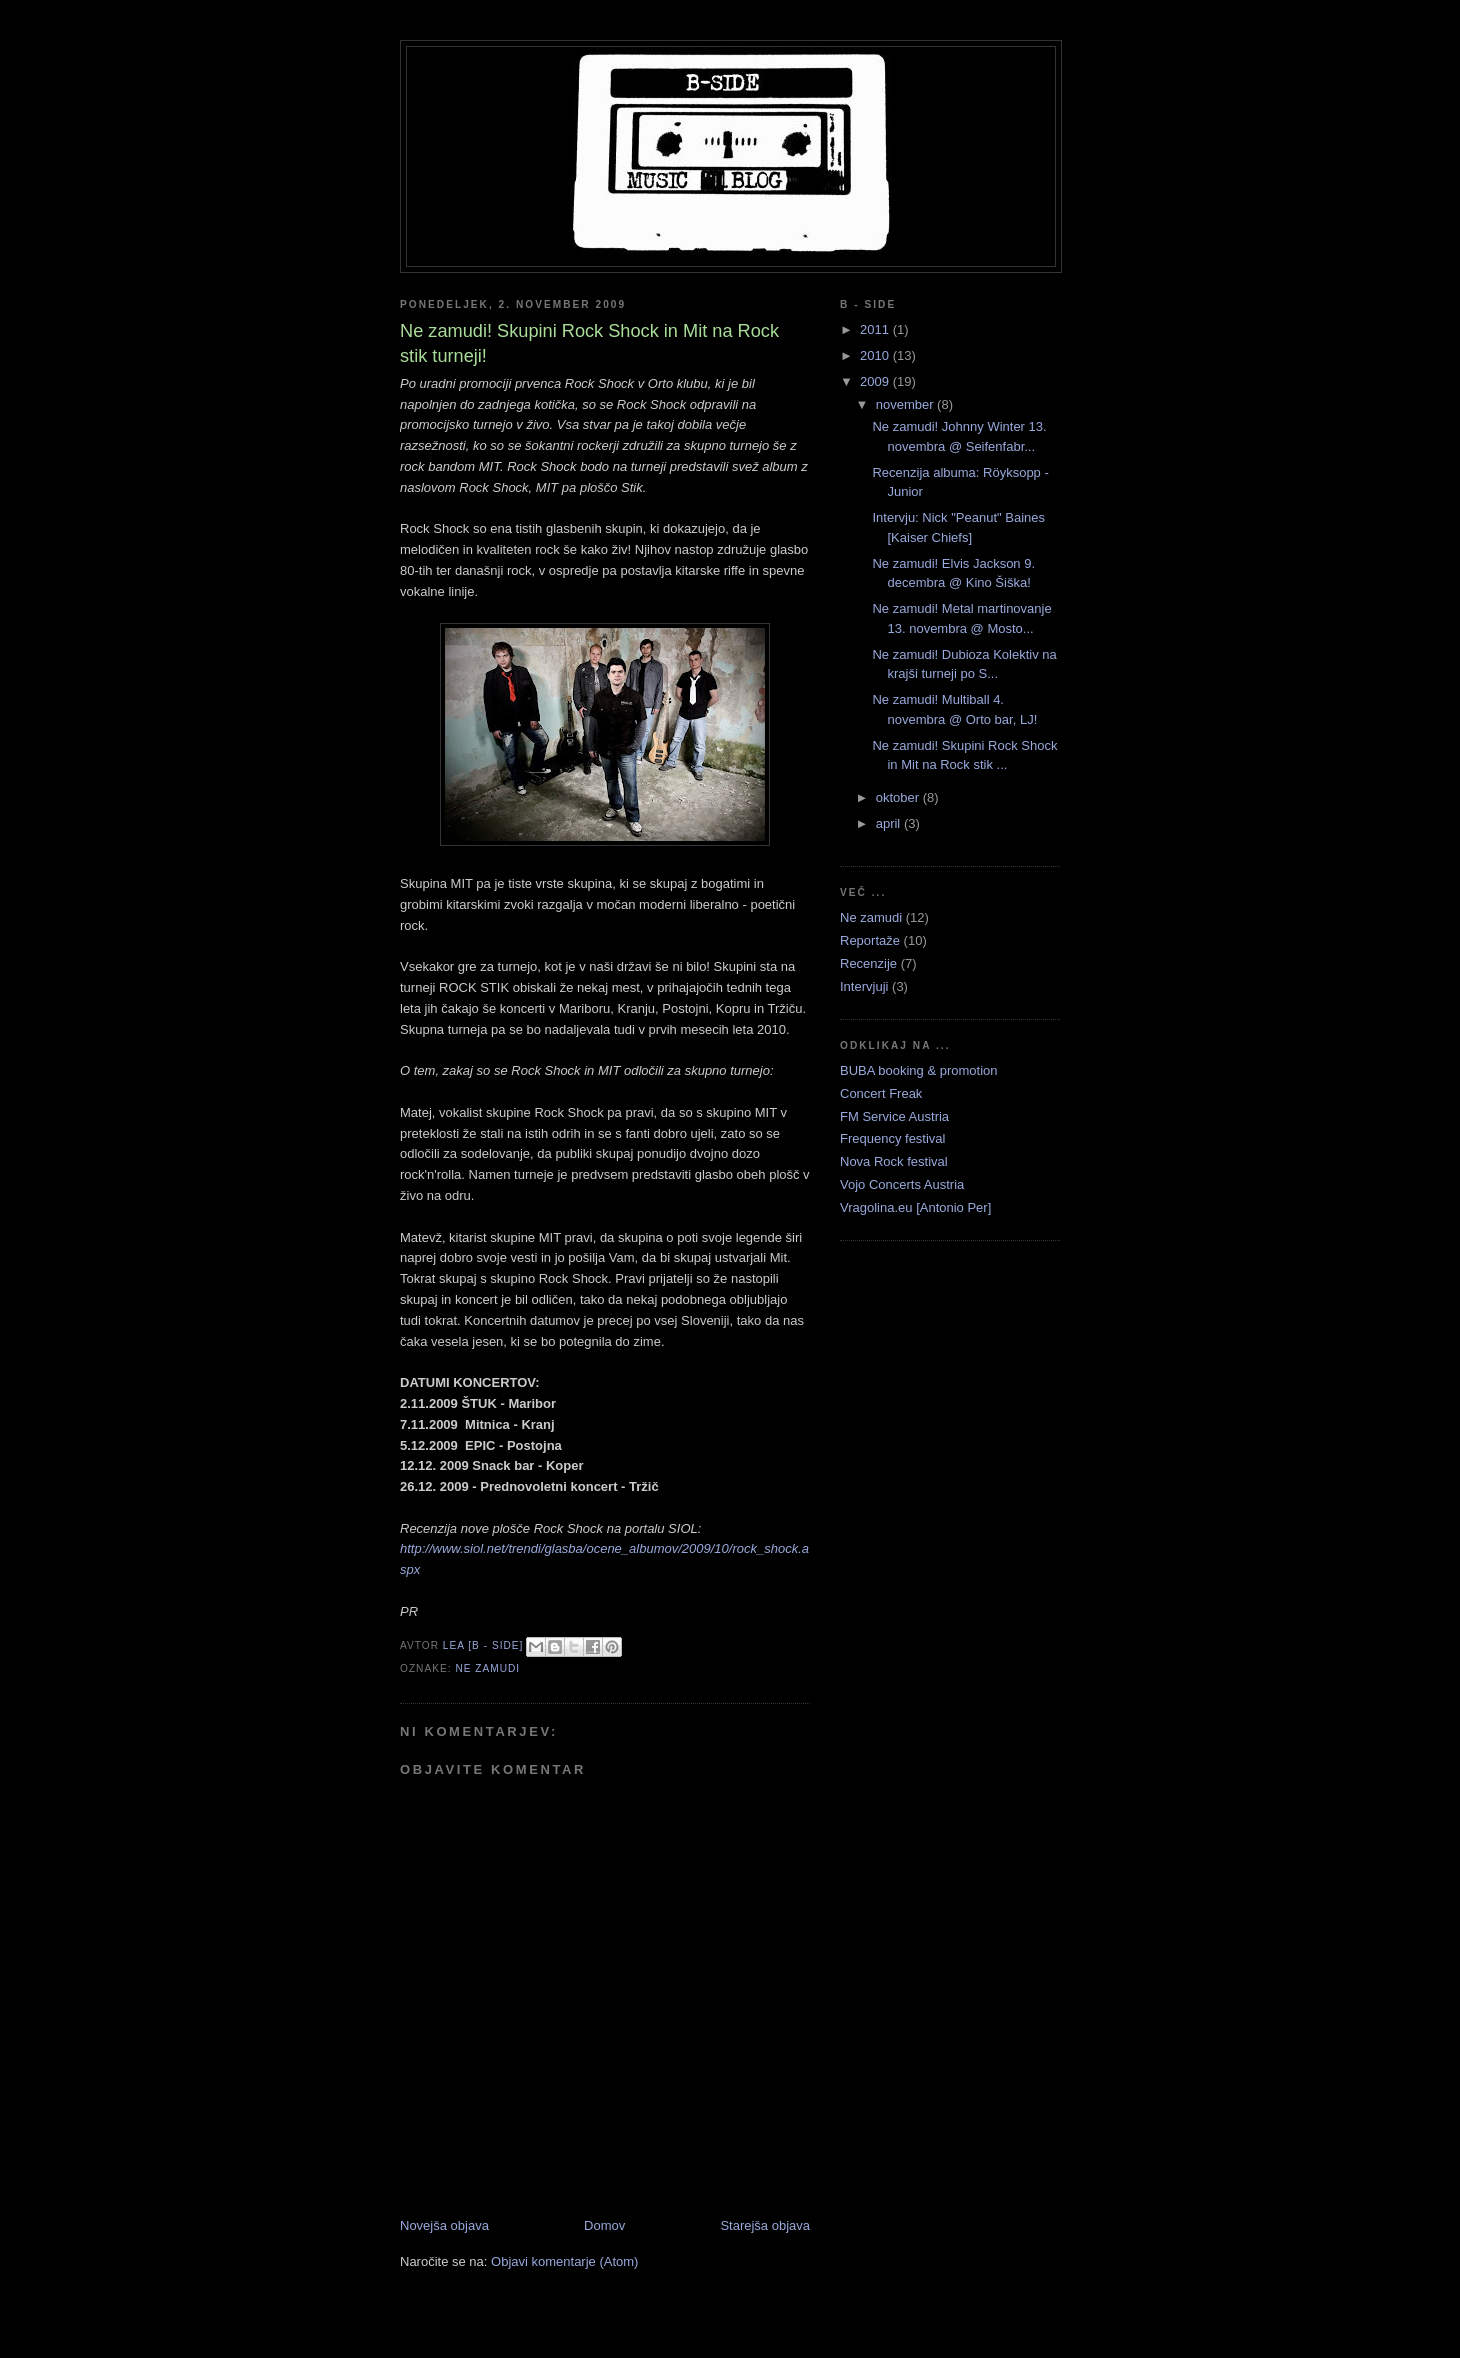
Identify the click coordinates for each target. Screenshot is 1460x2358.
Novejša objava (444, 2225)
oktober (899, 797)
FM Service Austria (894, 1116)
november (906, 404)
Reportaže (870, 940)
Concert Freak (881, 1093)
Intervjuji (864, 986)
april (890, 823)
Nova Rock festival (894, 1161)
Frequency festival (893, 1138)
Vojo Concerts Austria (902, 1184)
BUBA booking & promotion (919, 1070)
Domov (604, 2225)
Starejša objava (765, 2225)
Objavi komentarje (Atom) (564, 2261)
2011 (876, 329)
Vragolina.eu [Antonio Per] (915, 1207)
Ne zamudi (487, 1668)
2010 (876, 355)
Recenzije (868, 963)
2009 (876, 381)
